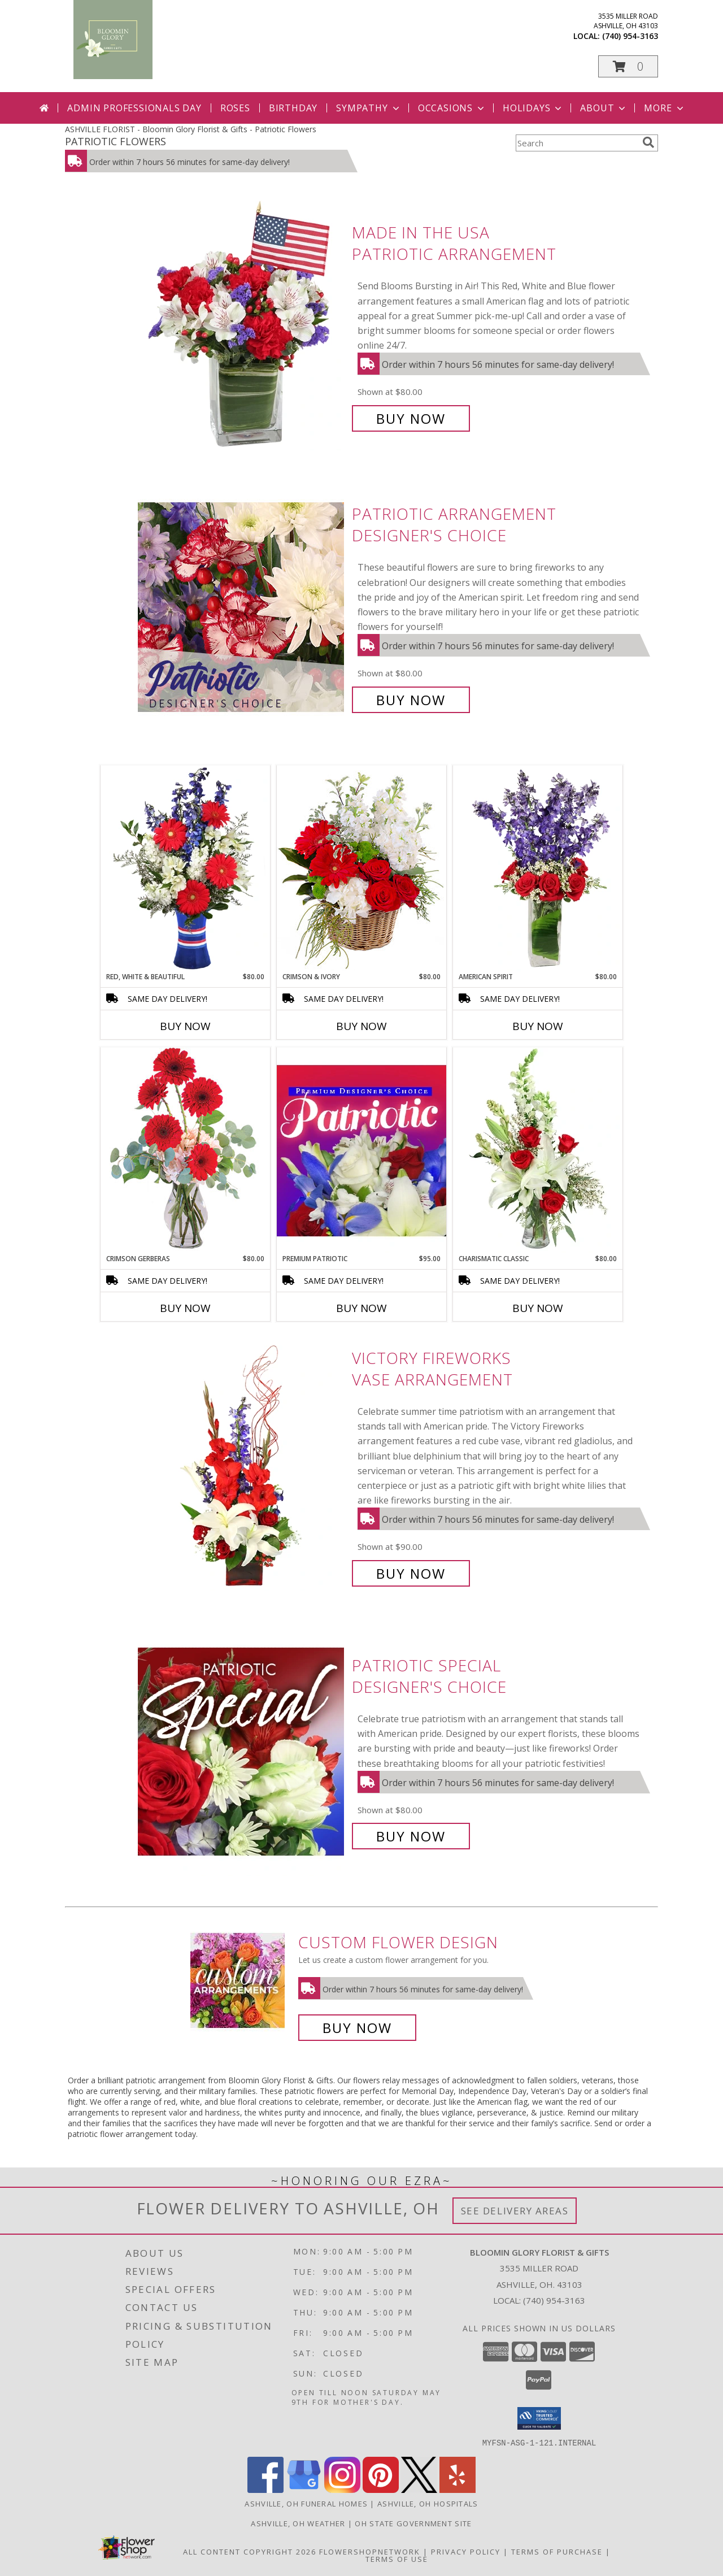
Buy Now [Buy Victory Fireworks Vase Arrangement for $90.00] (411, 1573)
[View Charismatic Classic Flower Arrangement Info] (537, 1150)
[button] (628, 66)
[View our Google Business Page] (304, 2489)
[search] (648, 142)
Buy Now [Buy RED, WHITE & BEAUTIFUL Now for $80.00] (185, 1026)
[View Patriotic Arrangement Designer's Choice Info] (242, 607)
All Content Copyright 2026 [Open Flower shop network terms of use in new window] (249, 2551)
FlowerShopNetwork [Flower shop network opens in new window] (369, 2551)
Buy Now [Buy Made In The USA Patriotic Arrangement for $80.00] (411, 418)
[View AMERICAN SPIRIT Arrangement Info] (537, 868)
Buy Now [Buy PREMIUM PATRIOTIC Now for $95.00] (361, 1308)
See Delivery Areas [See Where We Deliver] (515, 2210)
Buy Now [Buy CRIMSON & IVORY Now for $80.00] (361, 1026)
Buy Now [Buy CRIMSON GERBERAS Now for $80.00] (185, 1308)
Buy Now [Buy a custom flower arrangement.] (357, 2027)
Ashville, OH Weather (298, 2523)
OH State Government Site (413, 2523)
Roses (235, 108)
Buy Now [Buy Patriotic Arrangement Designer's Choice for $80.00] (411, 699)
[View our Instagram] (342, 2489)
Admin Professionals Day (134, 108)
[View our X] (419, 2489)
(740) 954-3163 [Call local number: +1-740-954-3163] (630, 36)
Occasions (452, 108)
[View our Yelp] (457, 2489)
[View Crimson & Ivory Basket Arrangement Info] (361, 868)
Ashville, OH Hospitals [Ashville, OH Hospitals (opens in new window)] (427, 2503)
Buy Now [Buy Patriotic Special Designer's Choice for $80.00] (411, 1836)
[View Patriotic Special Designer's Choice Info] (242, 1750)
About (604, 108)
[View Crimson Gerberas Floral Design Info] (185, 1150)
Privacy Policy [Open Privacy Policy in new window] (465, 2551)
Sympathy (368, 108)
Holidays (533, 108)
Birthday (293, 108)
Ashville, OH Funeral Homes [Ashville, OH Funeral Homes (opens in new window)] (306, 2503)
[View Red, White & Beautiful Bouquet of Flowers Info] (185, 868)
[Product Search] (576, 143)
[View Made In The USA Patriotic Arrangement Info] (242, 325)
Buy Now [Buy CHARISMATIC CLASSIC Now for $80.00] (537, 1308)
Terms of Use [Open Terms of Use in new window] (396, 2558)
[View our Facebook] (265, 2489)
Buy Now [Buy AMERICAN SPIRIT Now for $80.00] (537, 1026)
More (664, 108)
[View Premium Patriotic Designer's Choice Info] (361, 1150)
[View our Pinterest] (381, 2489)
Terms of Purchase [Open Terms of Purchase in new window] (557, 2551)
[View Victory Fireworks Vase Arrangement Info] (242, 1466)
